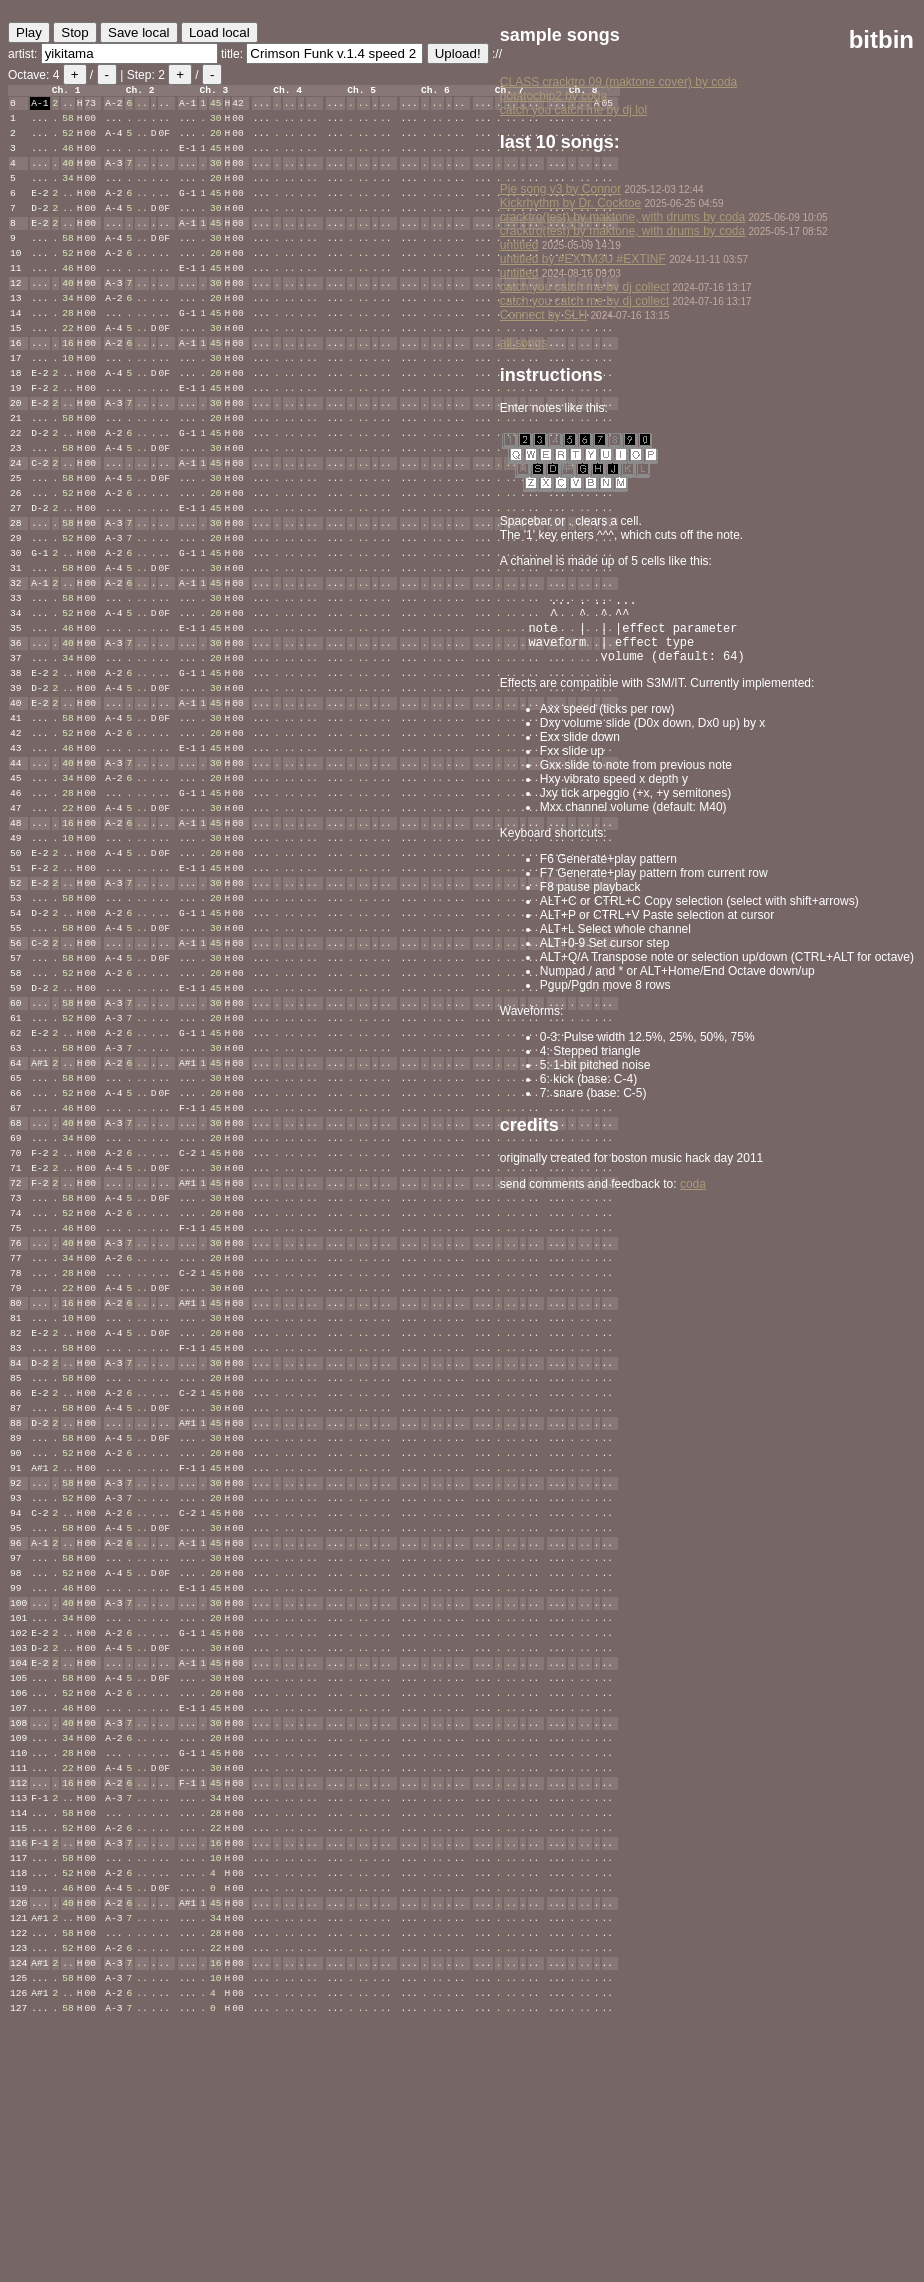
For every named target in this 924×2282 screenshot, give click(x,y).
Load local (219, 32)
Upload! (458, 53)
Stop (74, 32)
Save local (139, 32)
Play (29, 32)
